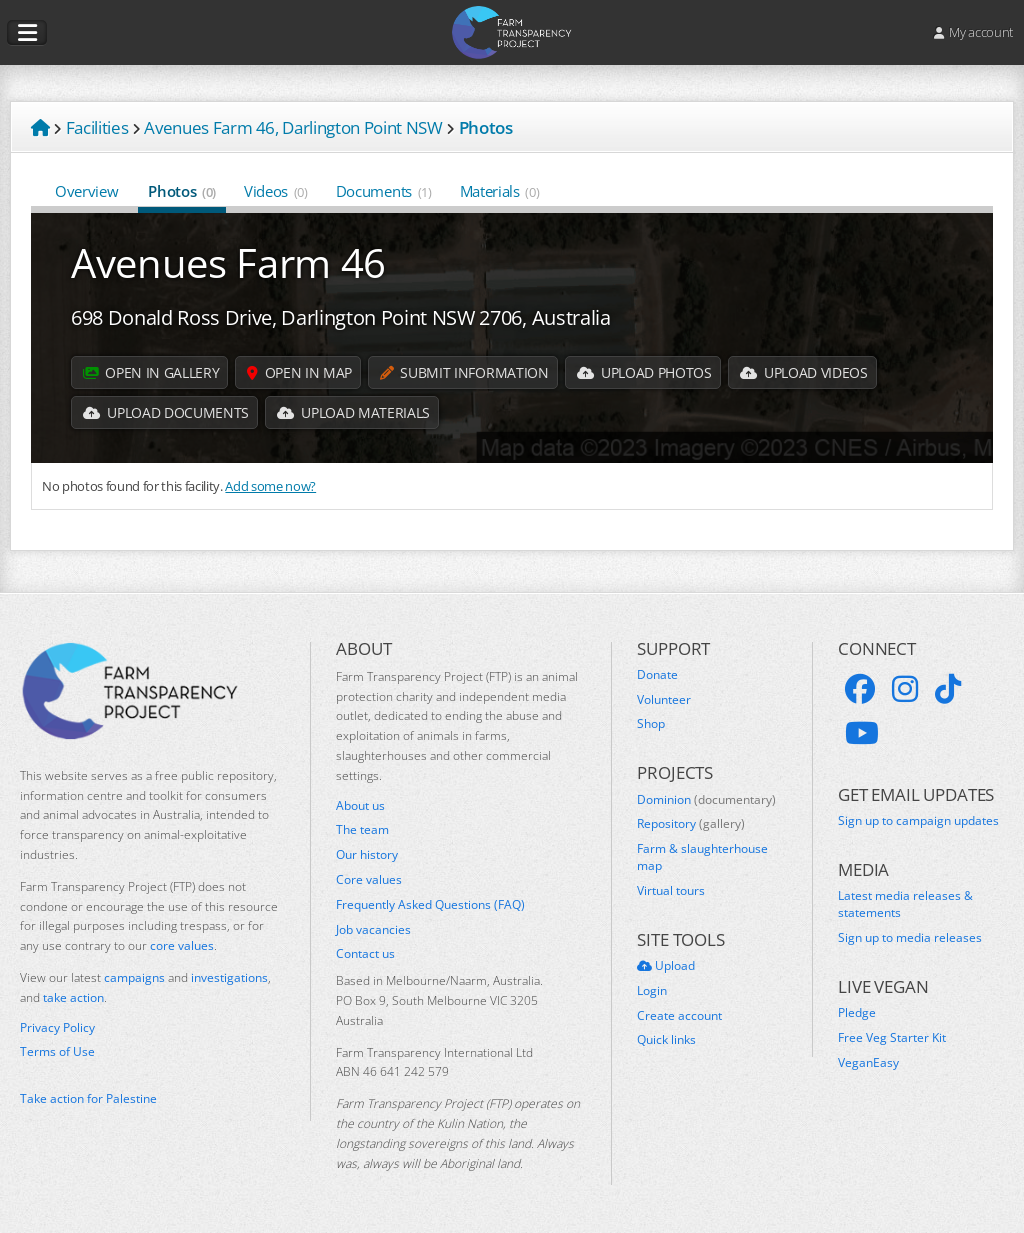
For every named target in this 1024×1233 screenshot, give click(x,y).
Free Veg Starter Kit (892, 1038)
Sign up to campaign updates (918, 821)
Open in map (299, 372)
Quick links (666, 1040)
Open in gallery (151, 372)
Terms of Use (57, 1052)
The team (362, 830)
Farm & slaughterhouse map (702, 857)
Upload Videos (804, 372)
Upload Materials (353, 412)
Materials (500, 191)
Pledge (857, 1013)
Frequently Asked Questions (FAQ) (430, 905)
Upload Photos (644, 372)
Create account (679, 1016)
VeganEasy (868, 1063)
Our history (367, 855)
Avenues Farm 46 (228, 262)
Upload (666, 966)
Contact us (365, 954)
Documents (384, 191)
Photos (182, 191)
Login (652, 991)
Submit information (464, 372)
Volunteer (664, 700)
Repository (691, 824)
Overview (87, 191)
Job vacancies (373, 930)
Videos (276, 191)
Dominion (706, 800)
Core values (369, 880)
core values (182, 945)
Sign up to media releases (910, 938)
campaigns (134, 977)
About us (360, 806)
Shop (651, 724)
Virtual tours (671, 891)
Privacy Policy (57, 1028)
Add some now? (270, 486)
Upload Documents (166, 412)
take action (73, 997)
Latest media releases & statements (905, 904)
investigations (229, 977)
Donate (657, 675)
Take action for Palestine (88, 1098)
